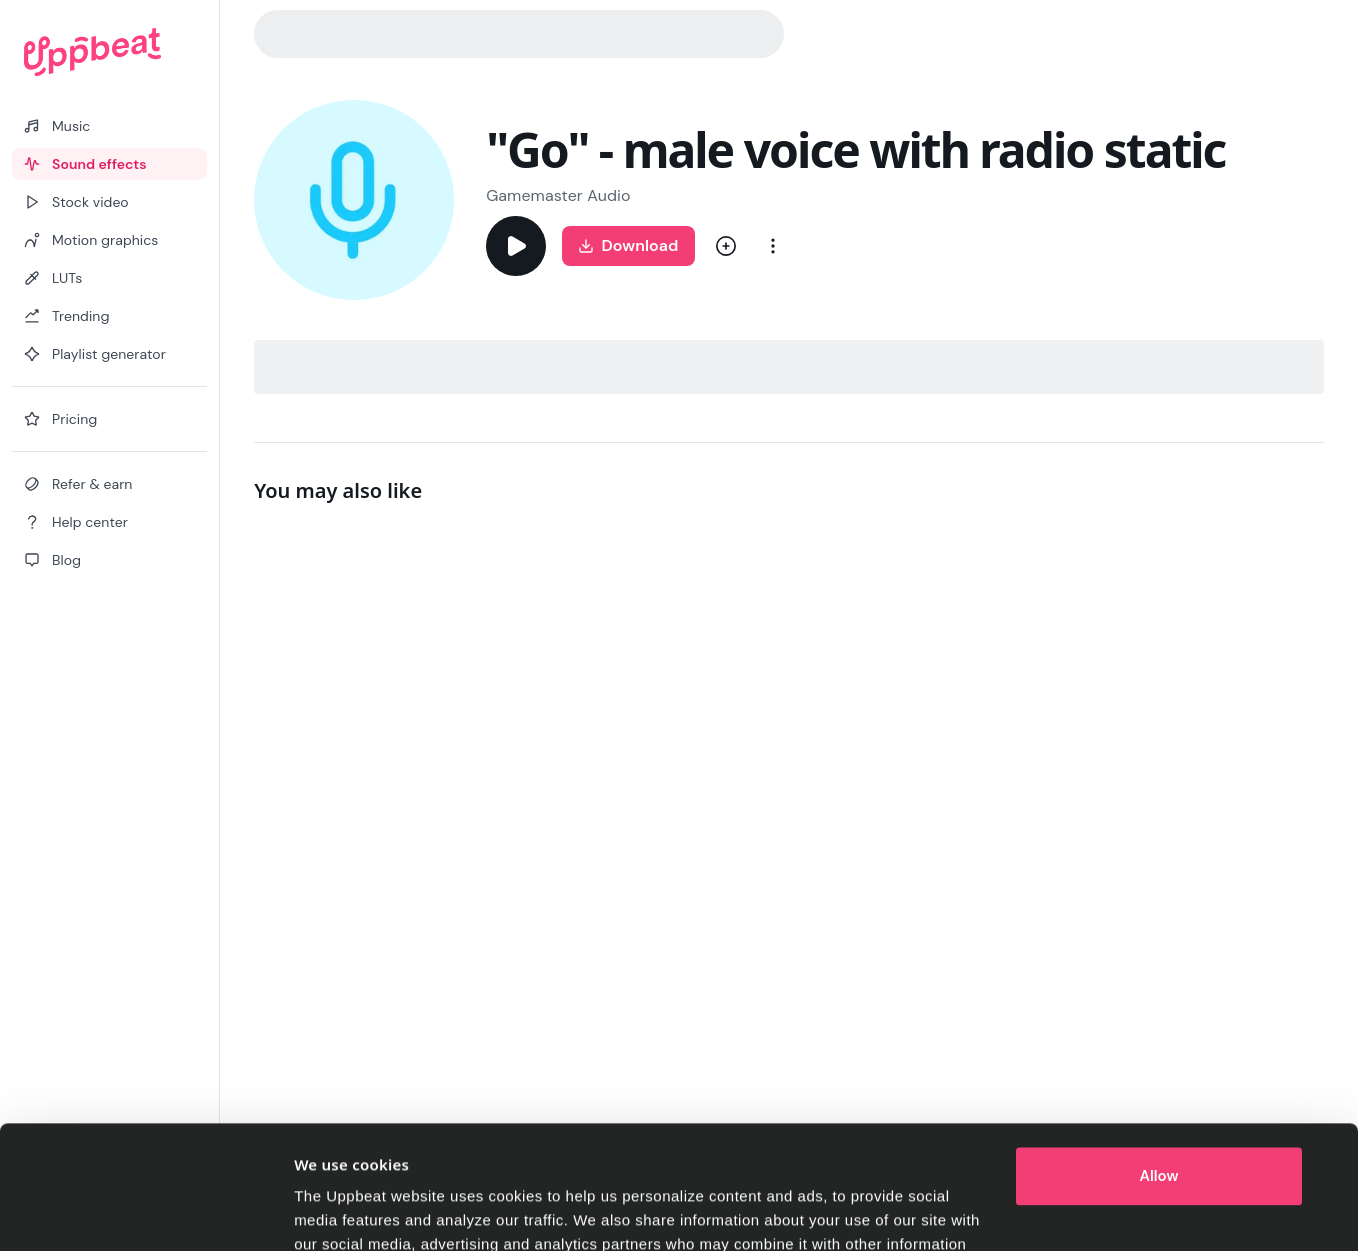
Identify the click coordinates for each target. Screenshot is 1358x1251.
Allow (1159, 1065)
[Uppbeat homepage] (109, 52)
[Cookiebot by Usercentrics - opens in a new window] (161, 1212)
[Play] (516, 246)
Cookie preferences (364, 1211)
